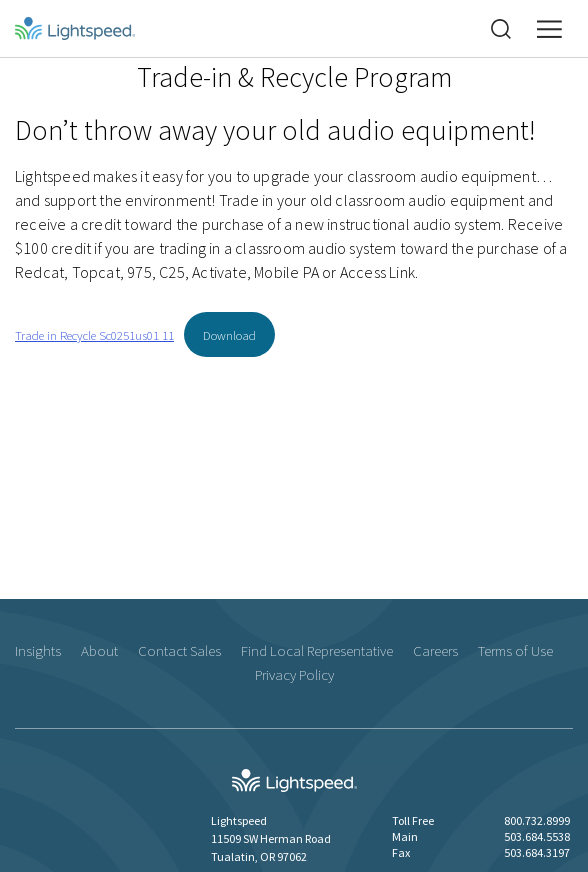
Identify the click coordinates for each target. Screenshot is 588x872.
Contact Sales (179, 650)
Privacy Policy (294, 674)
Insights (38, 650)
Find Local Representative (317, 650)
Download (229, 335)
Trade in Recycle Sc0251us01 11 (94, 335)
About (99, 650)
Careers (435, 650)
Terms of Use (515, 650)
